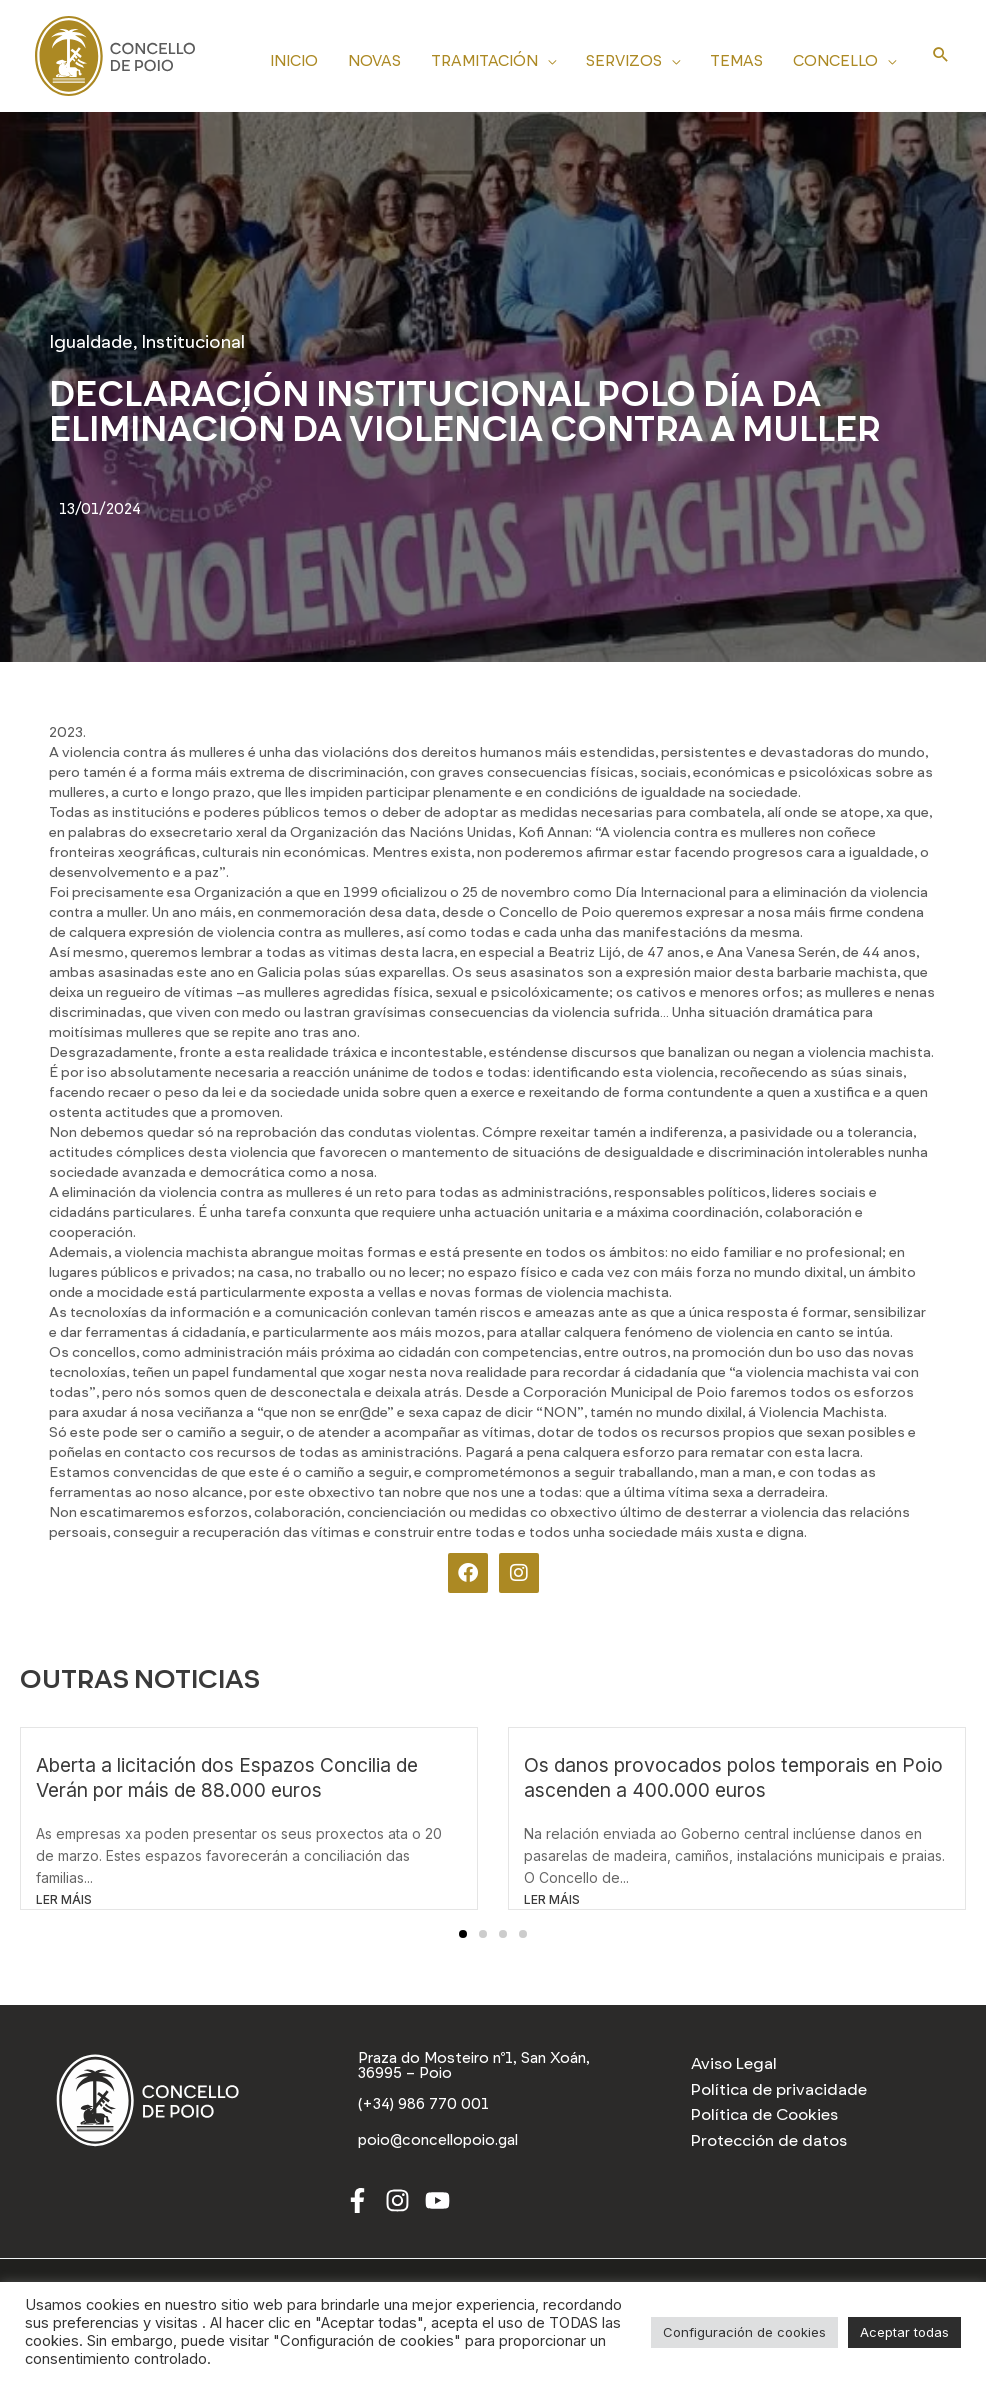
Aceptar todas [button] (904, 2332)
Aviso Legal (734, 2063)
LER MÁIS (64, 1899)
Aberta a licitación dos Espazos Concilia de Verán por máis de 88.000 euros (227, 1777)
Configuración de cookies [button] (744, 2332)
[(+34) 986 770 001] (424, 2107)
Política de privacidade (779, 2089)
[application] (547, 58)
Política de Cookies (764, 2114)
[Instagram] (397, 2203)
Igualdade (91, 342)
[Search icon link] (941, 56)
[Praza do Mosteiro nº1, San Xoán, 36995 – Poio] (492, 2067)
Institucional (193, 342)
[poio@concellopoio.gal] (441, 2142)
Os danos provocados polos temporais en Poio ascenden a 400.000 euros (733, 1777)
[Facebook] (357, 2203)
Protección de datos (769, 2140)
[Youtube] (437, 2203)
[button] (463, 1934)
